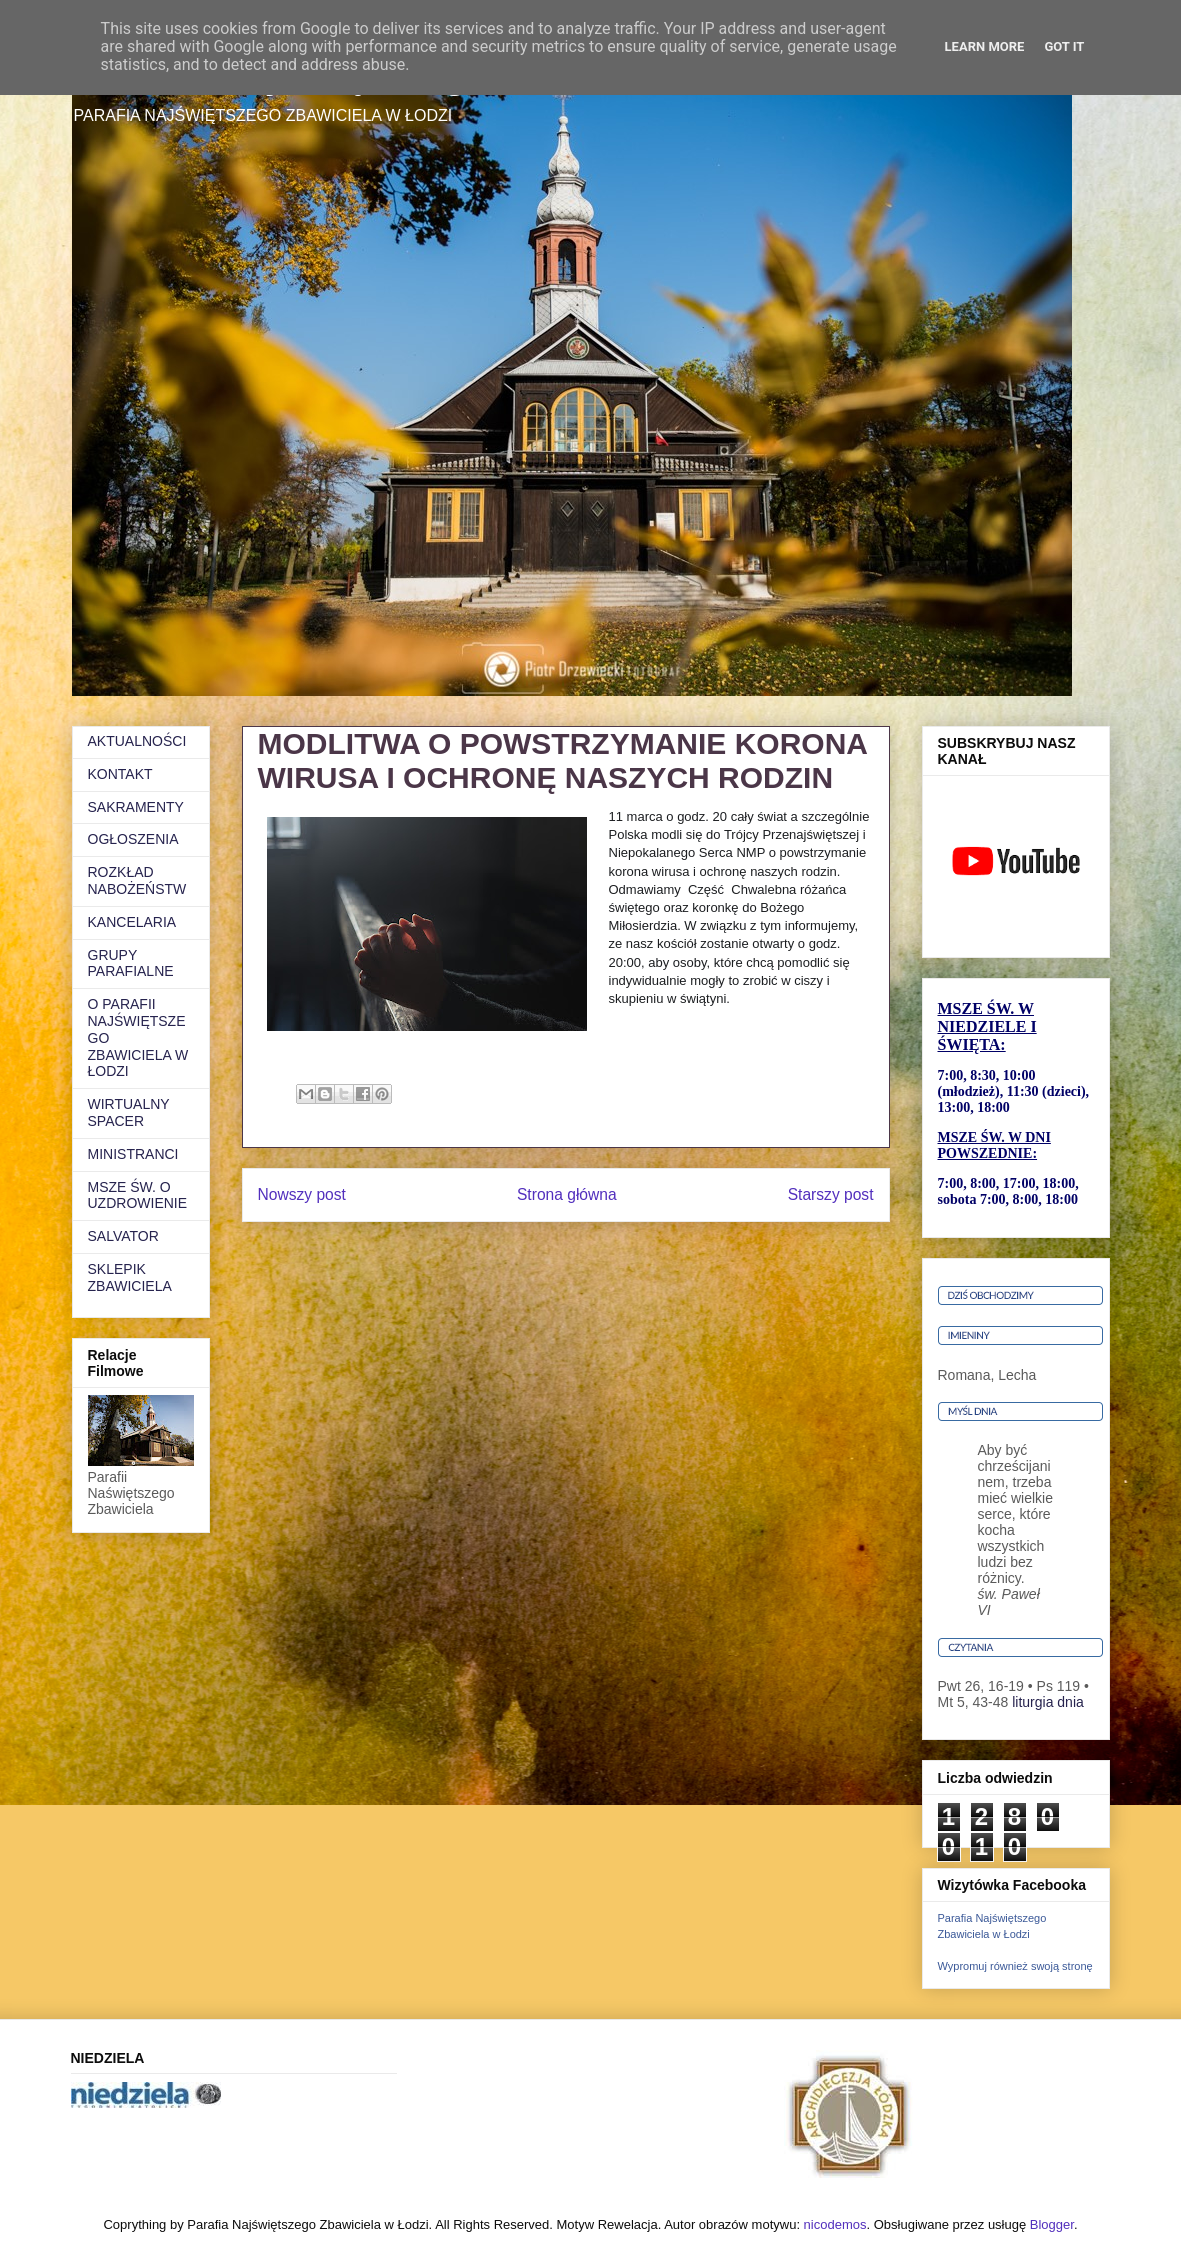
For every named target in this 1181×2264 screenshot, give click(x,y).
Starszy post (831, 1194)
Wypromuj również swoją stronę (1015, 1966)
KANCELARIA (132, 922)
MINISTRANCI (133, 1154)
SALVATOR (123, 1236)
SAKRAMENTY (136, 807)
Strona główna (567, 1194)
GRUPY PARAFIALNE (131, 963)
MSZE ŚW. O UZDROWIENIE (138, 1195)
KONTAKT (120, 774)
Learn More (985, 46)
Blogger (1052, 2224)
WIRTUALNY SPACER (129, 1112)
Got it (1064, 46)
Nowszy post (302, 1194)
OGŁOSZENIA (133, 839)
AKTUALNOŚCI (137, 741)
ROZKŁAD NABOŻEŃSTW (137, 880)
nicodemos (835, 2224)
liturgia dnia (1048, 1702)
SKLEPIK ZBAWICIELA (130, 1277)
